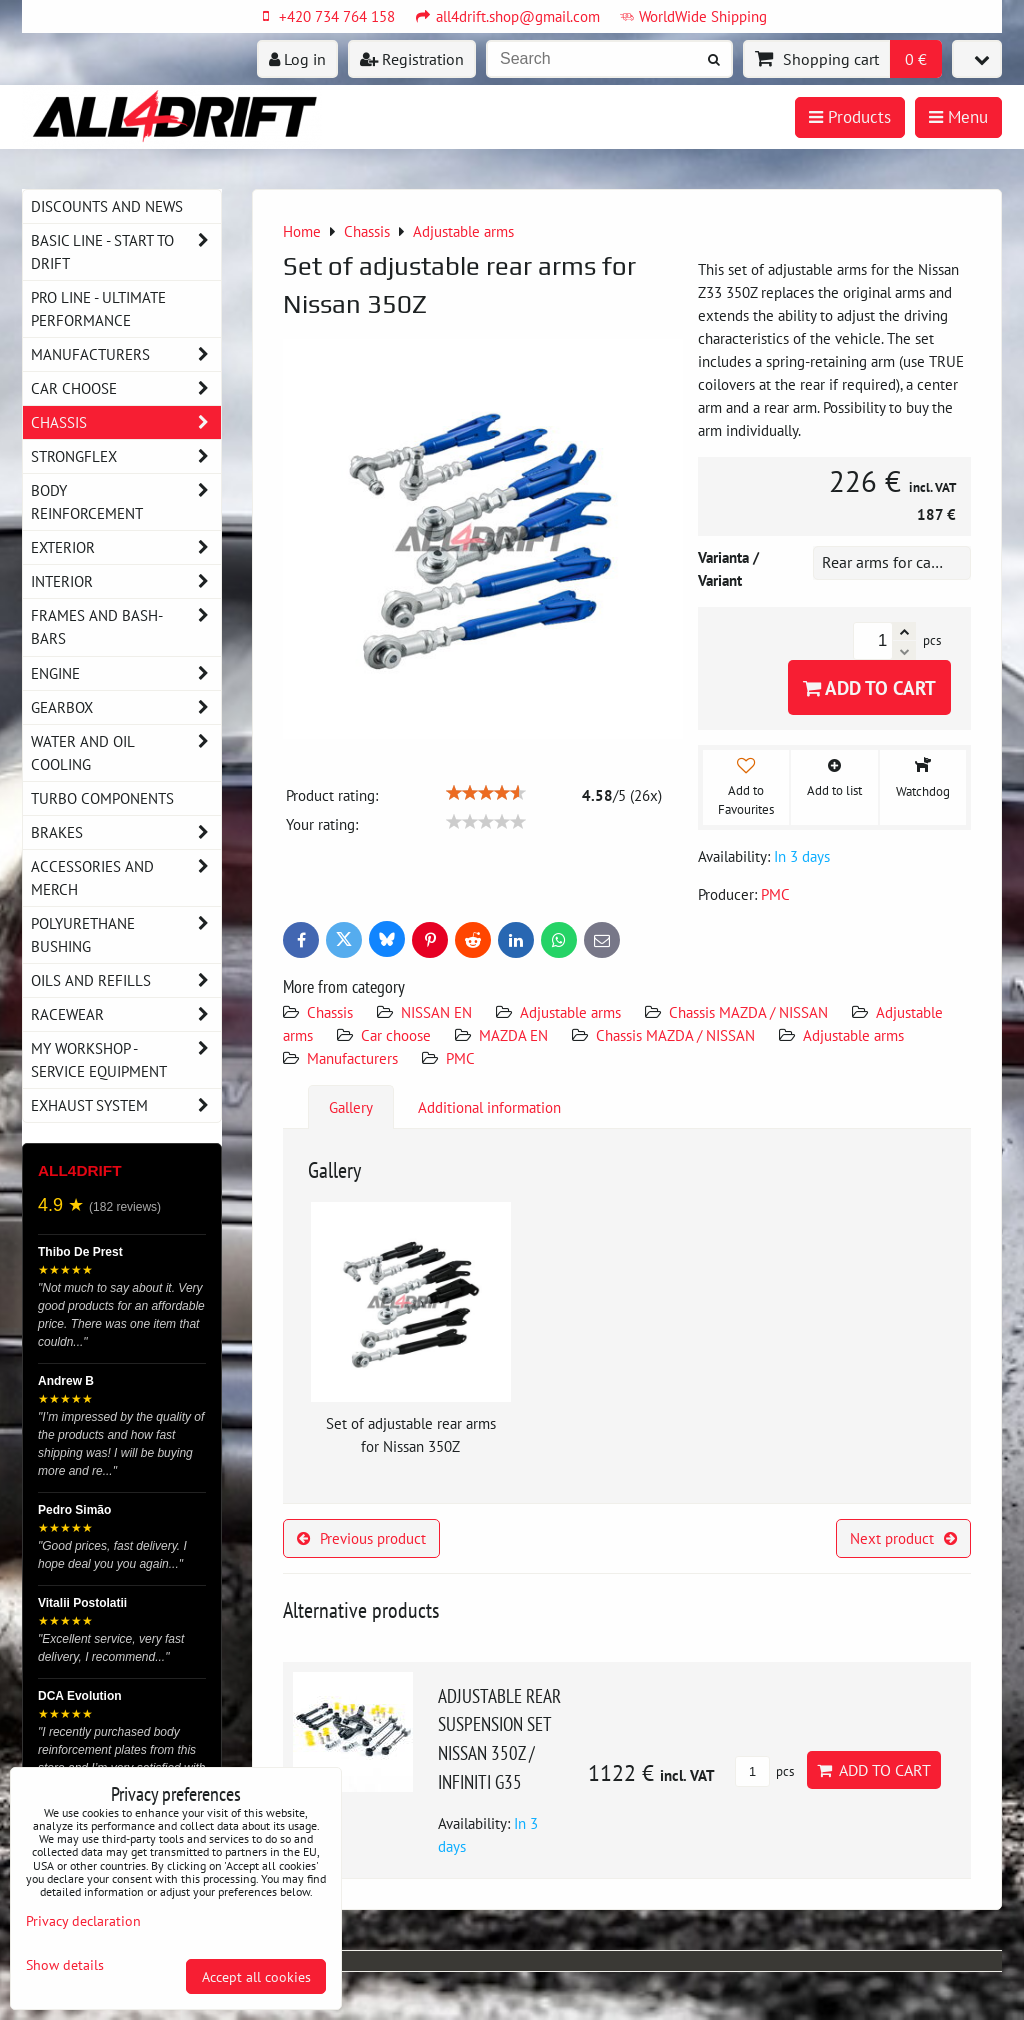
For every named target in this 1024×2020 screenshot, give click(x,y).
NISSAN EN (436, 1012)
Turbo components (102, 798)
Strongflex (126, 456)
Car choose (396, 1035)
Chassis (330, 1012)
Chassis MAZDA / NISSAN (748, 1012)
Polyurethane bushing (126, 935)
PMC (460, 1058)
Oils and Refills (126, 980)
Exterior (126, 547)
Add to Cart (869, 687)
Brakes (126, 832)
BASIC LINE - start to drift (126, 252)
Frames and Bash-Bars (126, 627)
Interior (126, 581)
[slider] (486, 793)
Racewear (126, 1014)
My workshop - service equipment (126, 1060)
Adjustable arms (570, 1012)
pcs (764, 1771)
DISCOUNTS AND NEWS (107, 206)
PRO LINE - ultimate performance (98, 308)
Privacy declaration (83, 1920)
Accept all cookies (256, 1976)
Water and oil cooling (126, 753)
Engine (126, 673)
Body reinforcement (126, 502)
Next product (903, 1538)
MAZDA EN (513, 1035)
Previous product (361, 1538)
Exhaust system (126, 1105)
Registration (412, 59)
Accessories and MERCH (126, 878)
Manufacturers (352, 1058)
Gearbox (126, 707)
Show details (65, 1965)
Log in (297, 59)
